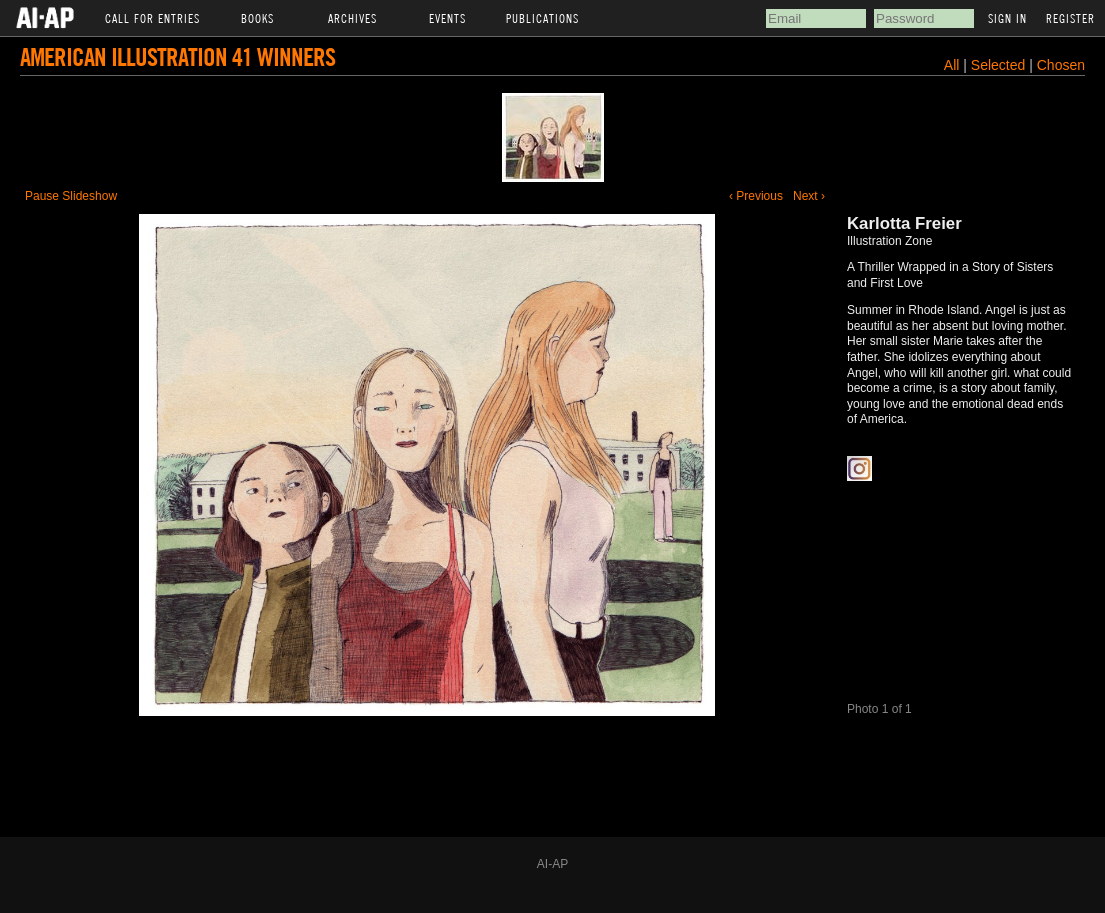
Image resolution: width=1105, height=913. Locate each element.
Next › (809, 196)
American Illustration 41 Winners (177, 56)
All (952, 65)
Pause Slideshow (71, 196)
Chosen (1061, 65)
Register (1070, 18)
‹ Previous (756, 196)
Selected (1000, 65)
